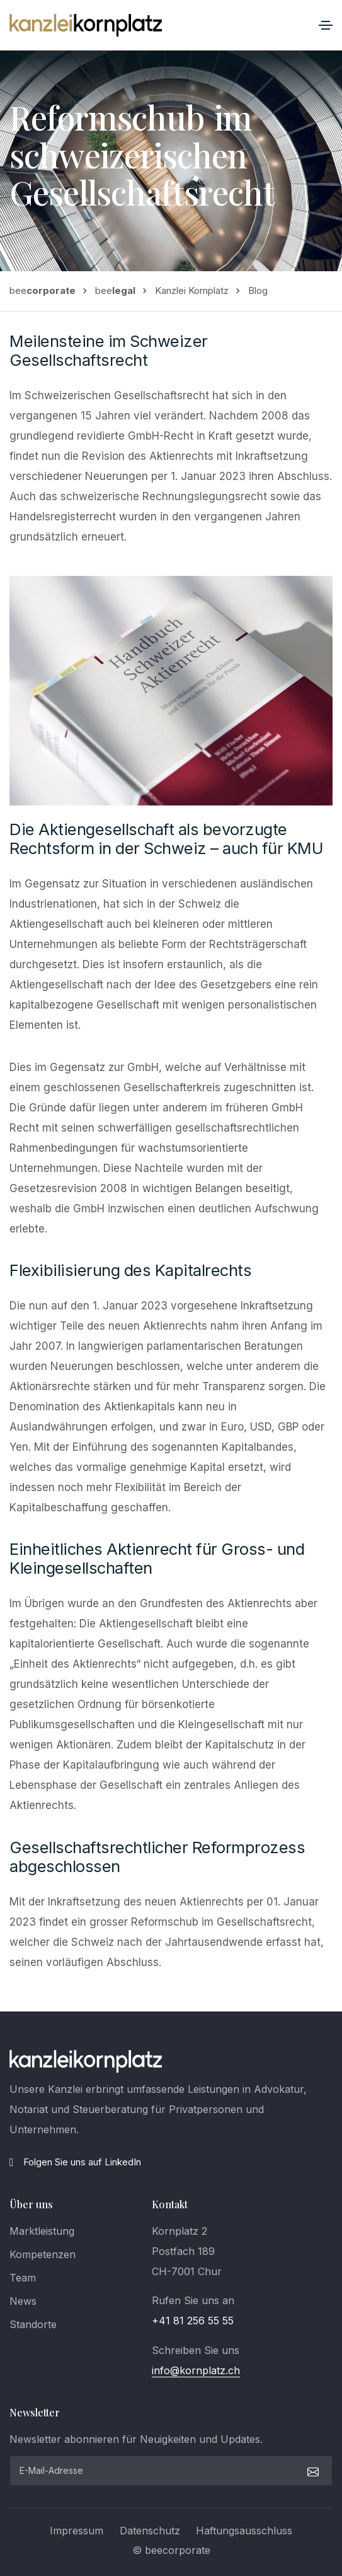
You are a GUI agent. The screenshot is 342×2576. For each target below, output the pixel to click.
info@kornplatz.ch (196, 2370)
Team (22, 2277)
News (23, 2301)
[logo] (85, 2061)
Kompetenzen (42, 2254)
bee (42, 290)
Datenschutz (150, 2530)
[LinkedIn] (171, 2162)
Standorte (33, 2324)
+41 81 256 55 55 (193, 2320)
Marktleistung (41, 2231)
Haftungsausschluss (244, 2530)
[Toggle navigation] (326, 25)
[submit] (311, 2471)
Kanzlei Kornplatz (192, 290)
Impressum (76, 2530)
